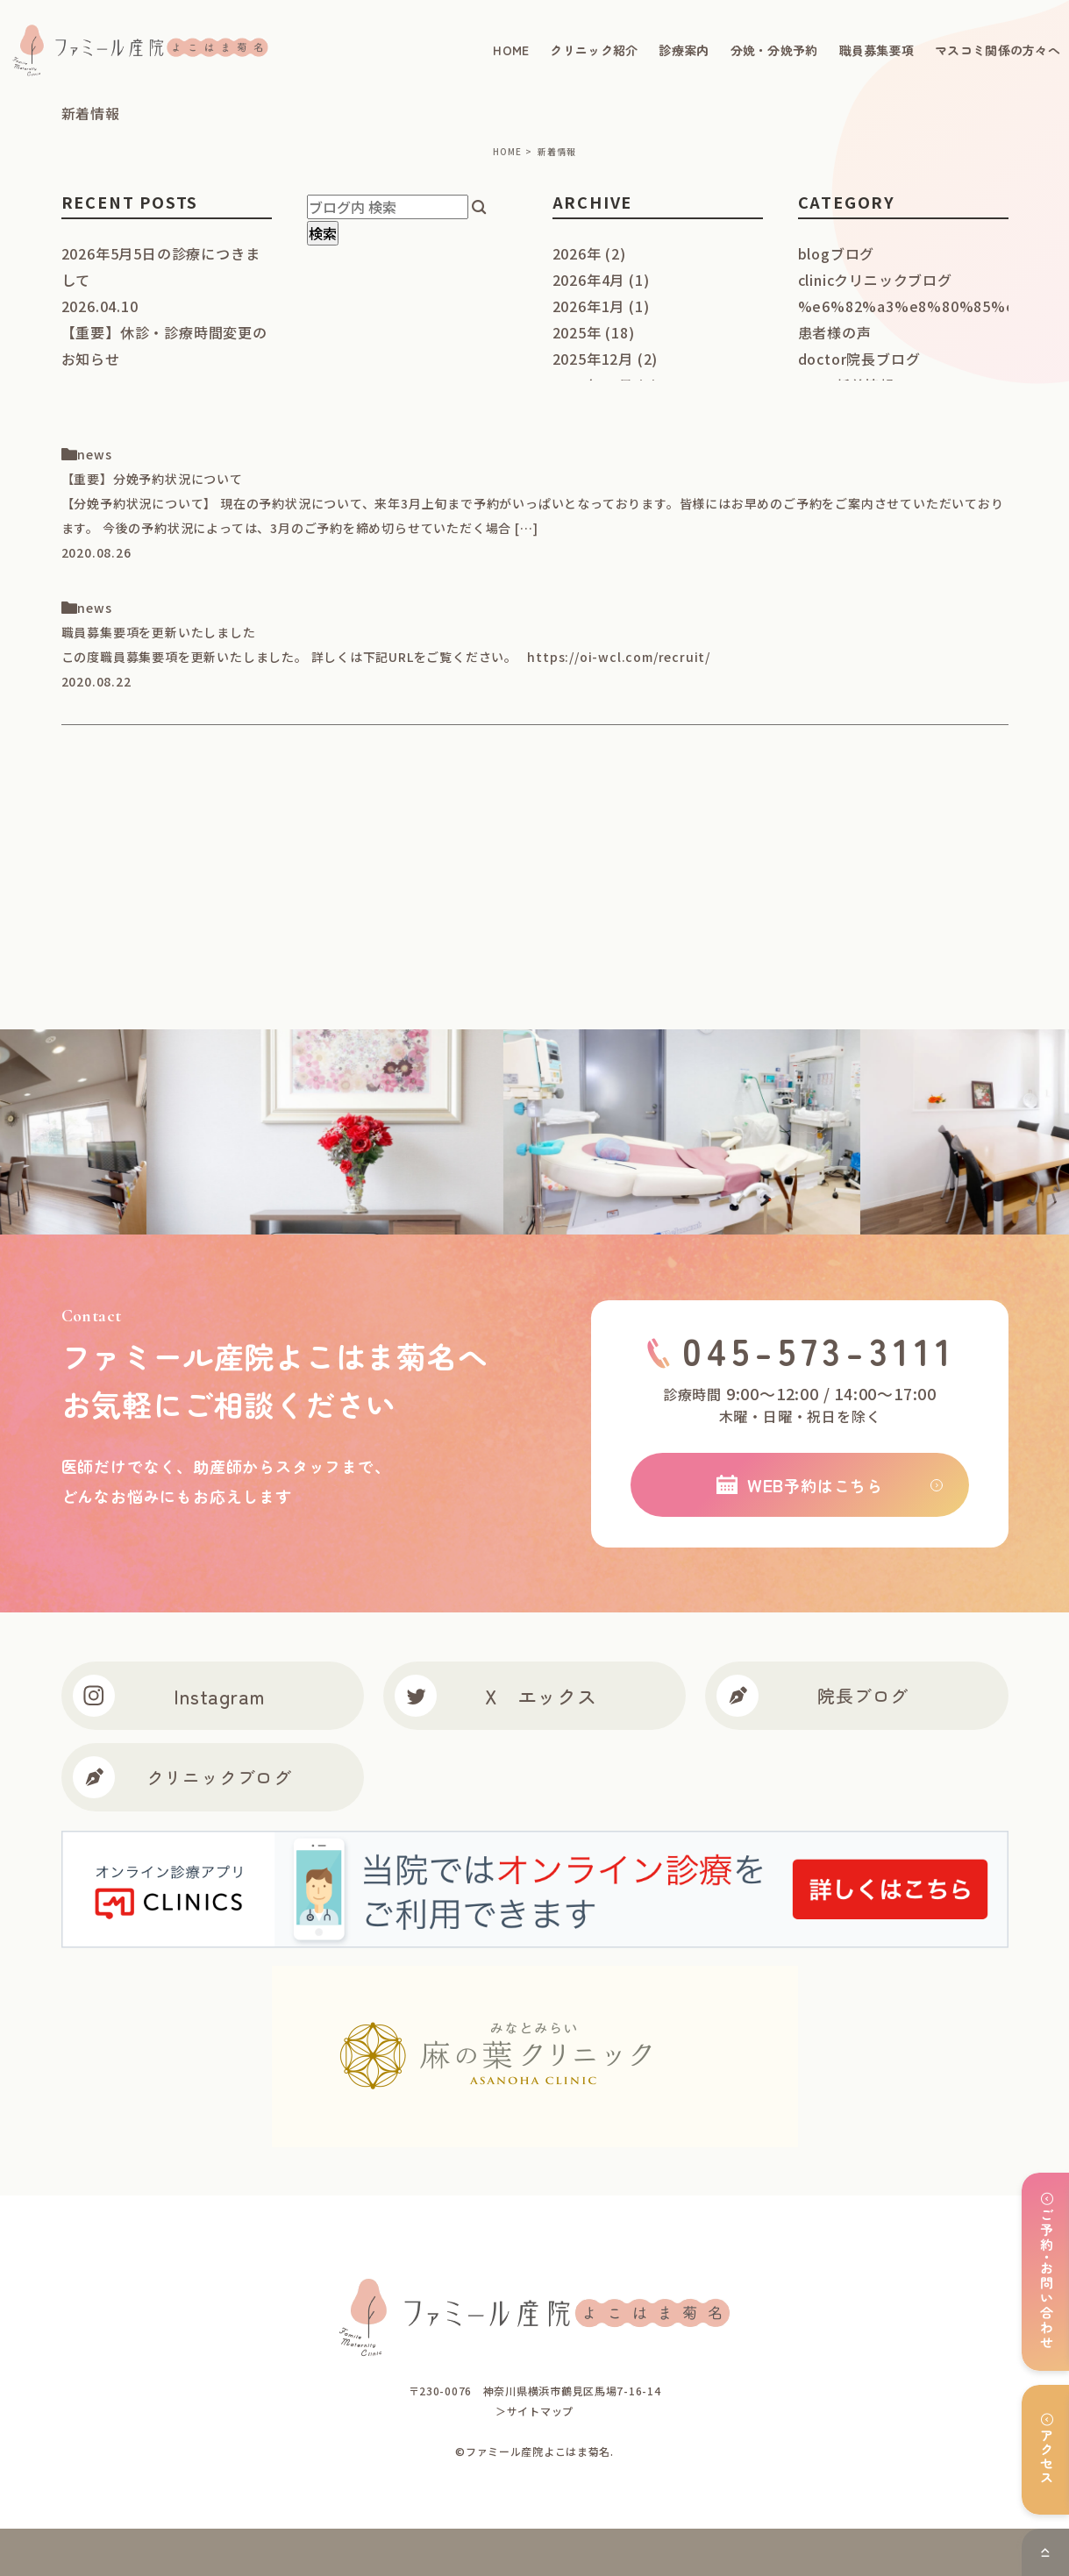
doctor (859, 358)
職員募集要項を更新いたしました (158, 632)
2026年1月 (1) (601, 306)
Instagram (169, 1696)
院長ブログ (812, 1696)
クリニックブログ (183, 1777)
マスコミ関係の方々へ (997, 50)
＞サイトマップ (534, 2410)
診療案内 (684, 50)
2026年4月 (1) (601, 279)
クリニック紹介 (594, 50)
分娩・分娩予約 (774, 50)
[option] (444, 1132)
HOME (511, 50)
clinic (875, 279)
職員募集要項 (877, 50)
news (94, 454)
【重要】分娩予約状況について (152, 478)
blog (836, 253)
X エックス (496, 1696)
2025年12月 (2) (605, 358)
